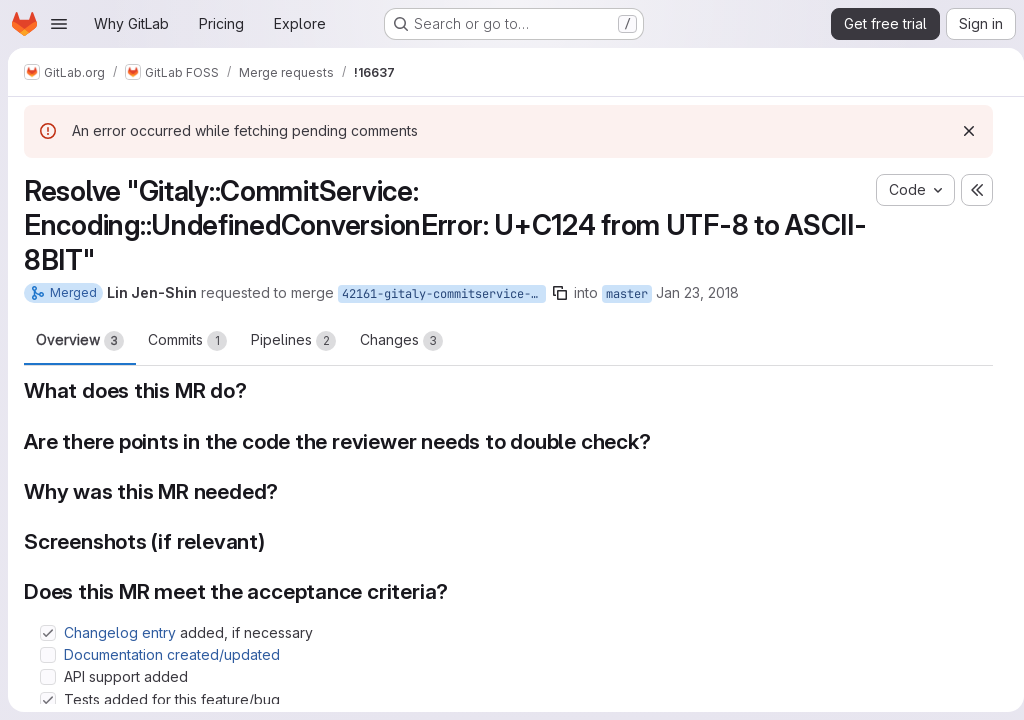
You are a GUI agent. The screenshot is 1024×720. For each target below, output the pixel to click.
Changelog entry (120, 632)
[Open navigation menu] (59, 24)
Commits (187, 341)
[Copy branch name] (560, 293)
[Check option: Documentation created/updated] (48, 655)
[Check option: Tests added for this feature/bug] (48, 700)
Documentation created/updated (172, 654)
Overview (80, 341)
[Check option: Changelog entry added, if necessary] (48, 633)
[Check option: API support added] (48, 677)
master (627, 294)
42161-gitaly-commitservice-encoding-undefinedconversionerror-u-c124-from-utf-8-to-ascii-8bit (444, 294)
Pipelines (293, 341)
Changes (401, 341)
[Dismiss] (961, 131)
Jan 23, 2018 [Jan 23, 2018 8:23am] (697, 292)
